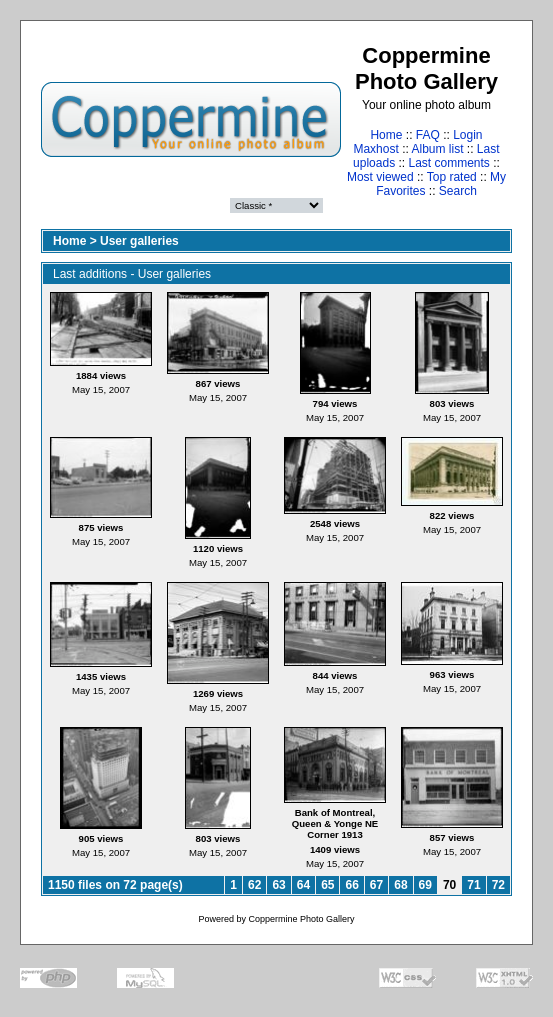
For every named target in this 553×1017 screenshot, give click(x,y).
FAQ (428, 135)
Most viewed (380, 177)
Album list (438, 149)
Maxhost (375, 149)
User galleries (139, 241)
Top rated (452, 177)
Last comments (449, 163)
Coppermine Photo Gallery (301, 919)
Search (458, 191)
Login (467, 135)
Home (386, 135)
